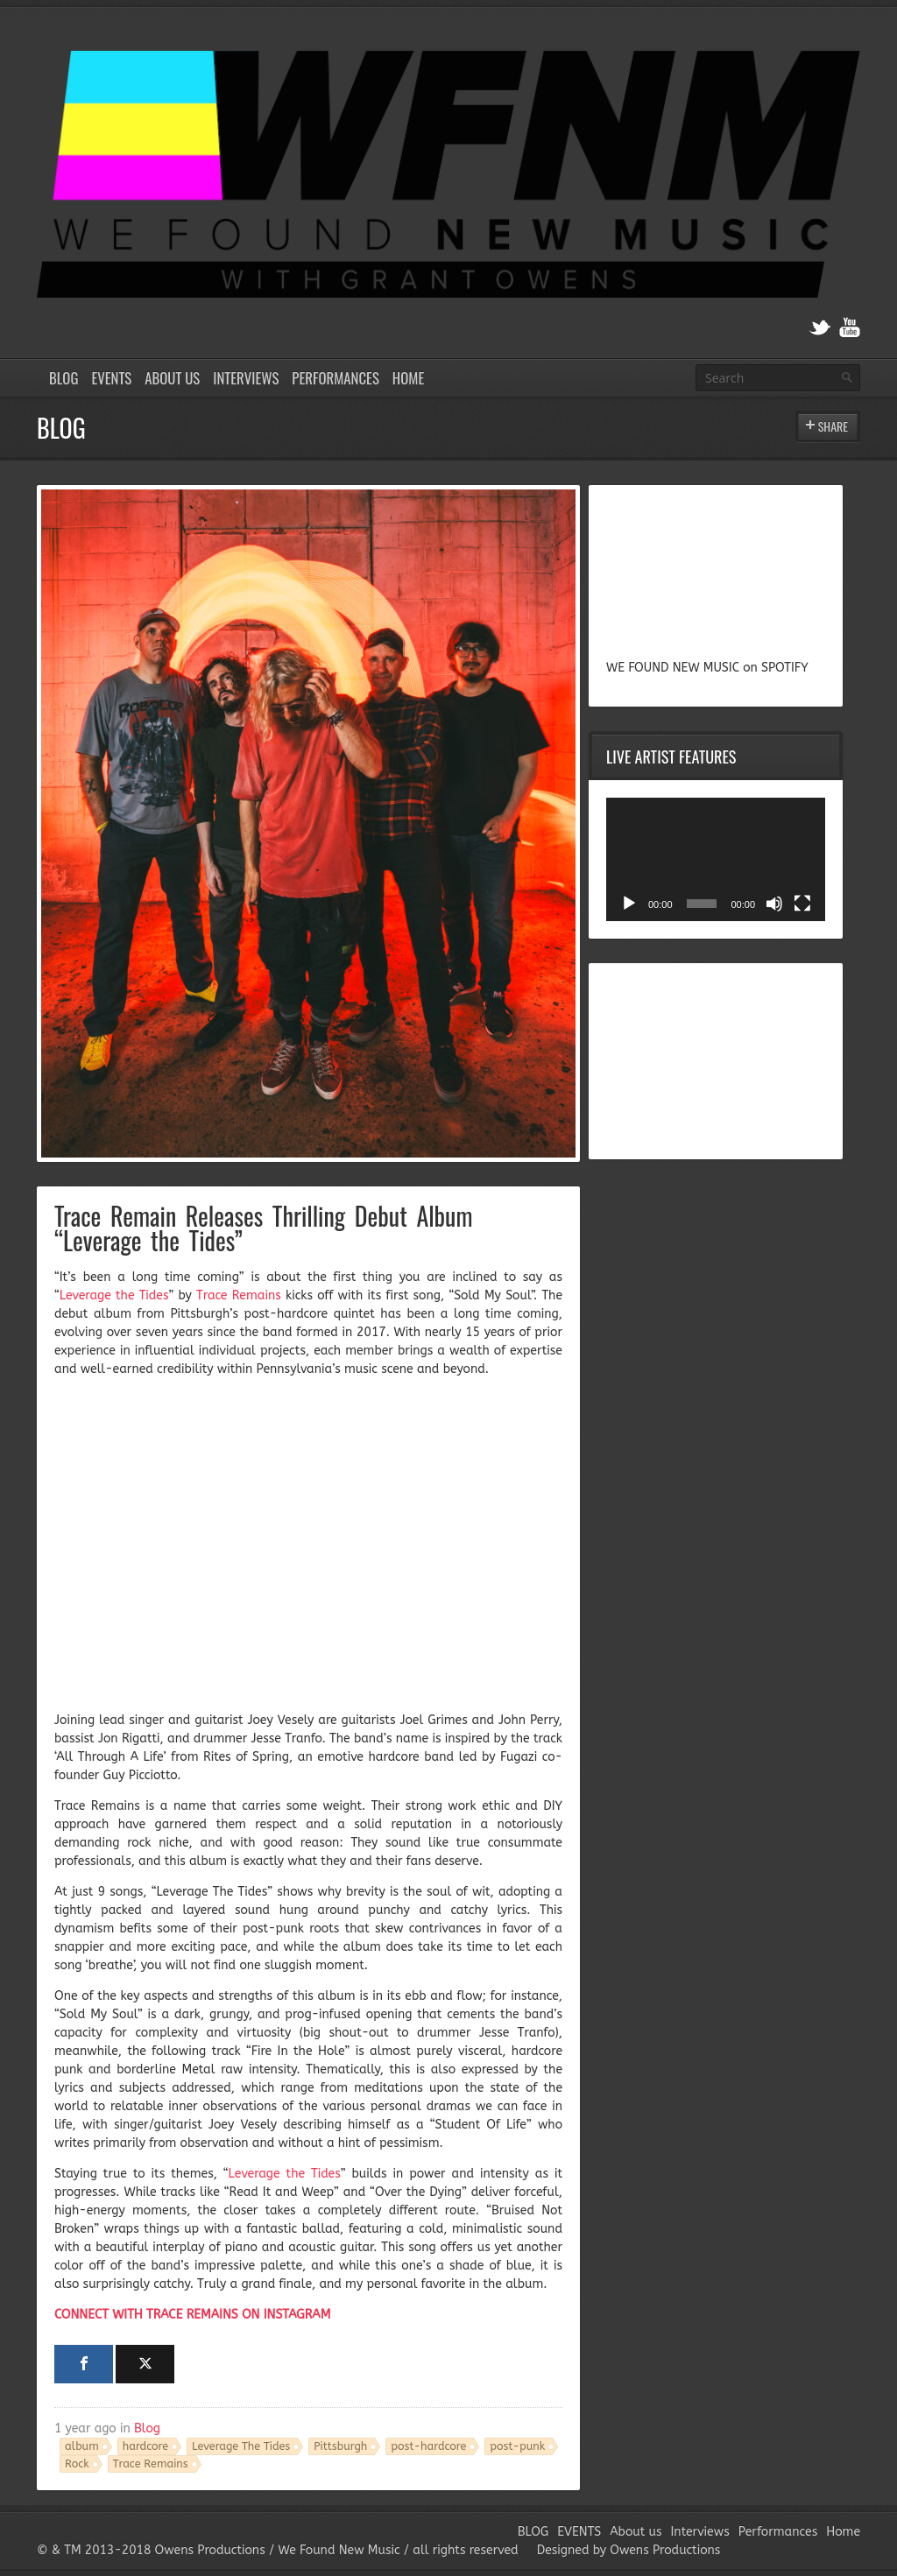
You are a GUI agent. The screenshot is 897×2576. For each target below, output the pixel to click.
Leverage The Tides (241, 2446)
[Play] (629, 903)
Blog (147, 2428)
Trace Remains (150, 2463)
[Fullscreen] (802, 903)
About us (172, 378)
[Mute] (774, 903)
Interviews (246, 378)
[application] (715, 859)
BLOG (63, 378)
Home (408, 378)
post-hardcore (428, 2446)
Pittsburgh (340, 2446)
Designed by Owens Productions (629, 2550)
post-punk (517, 2446)
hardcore (145, 2446)
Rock (77, 2463)
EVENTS (111, 378)
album (82, 2446)
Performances (335, 378)
